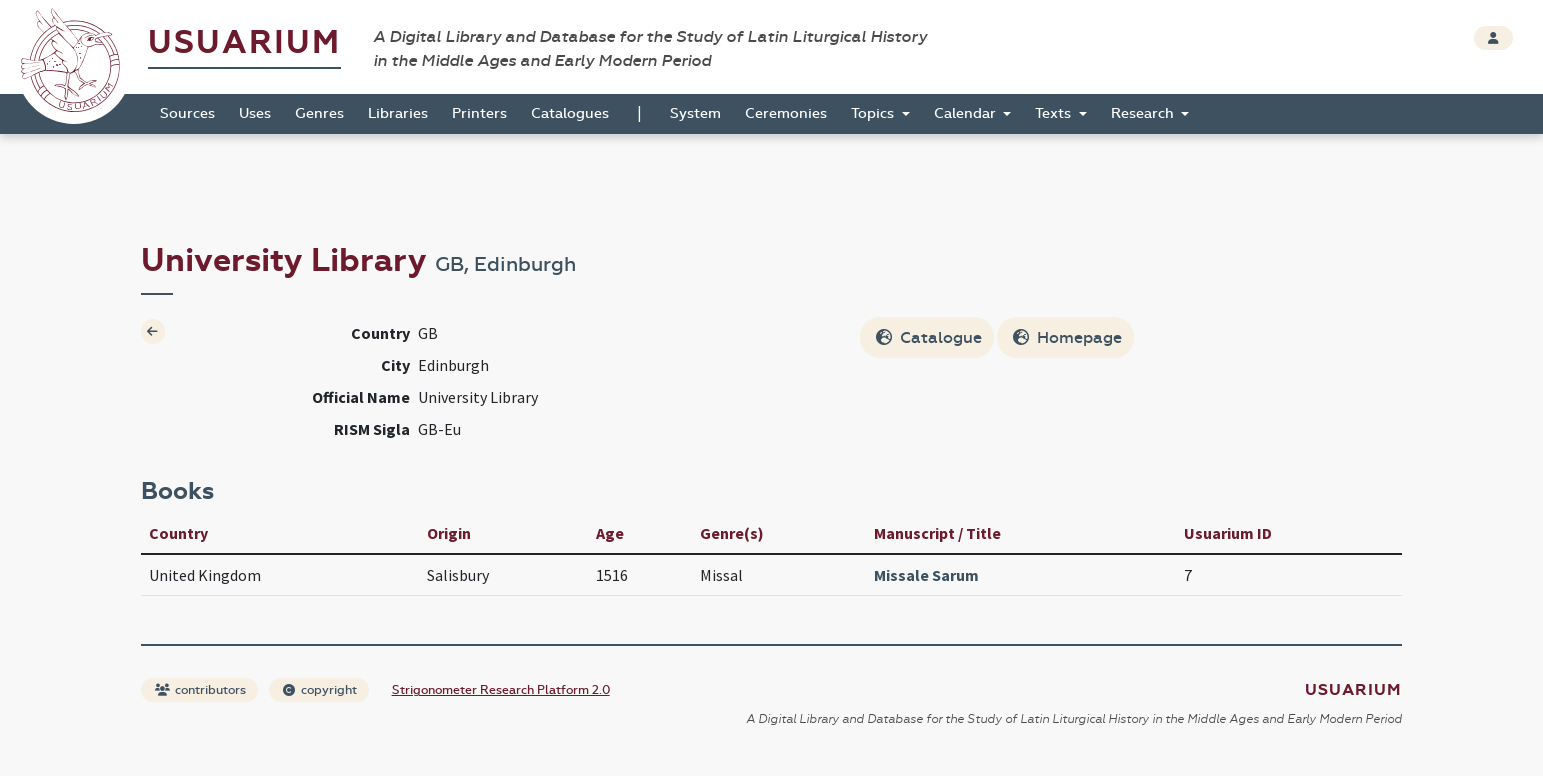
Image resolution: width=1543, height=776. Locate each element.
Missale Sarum (926, 575)
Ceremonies (786, 113)
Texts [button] (1055, 113)
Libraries (398, 113)
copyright (320, 690)
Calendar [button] (967, 113)
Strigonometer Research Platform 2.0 (501, 690)
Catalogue (929, 337)
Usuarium (244, 42)
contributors (200, 690)
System (695, 113)
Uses (255, 113)
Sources (187, 113)
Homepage (1067, 337)
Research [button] (1144, 113)
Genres (319, 113)
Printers (479, 113)
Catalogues (570, 113)
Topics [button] (874, 113)
